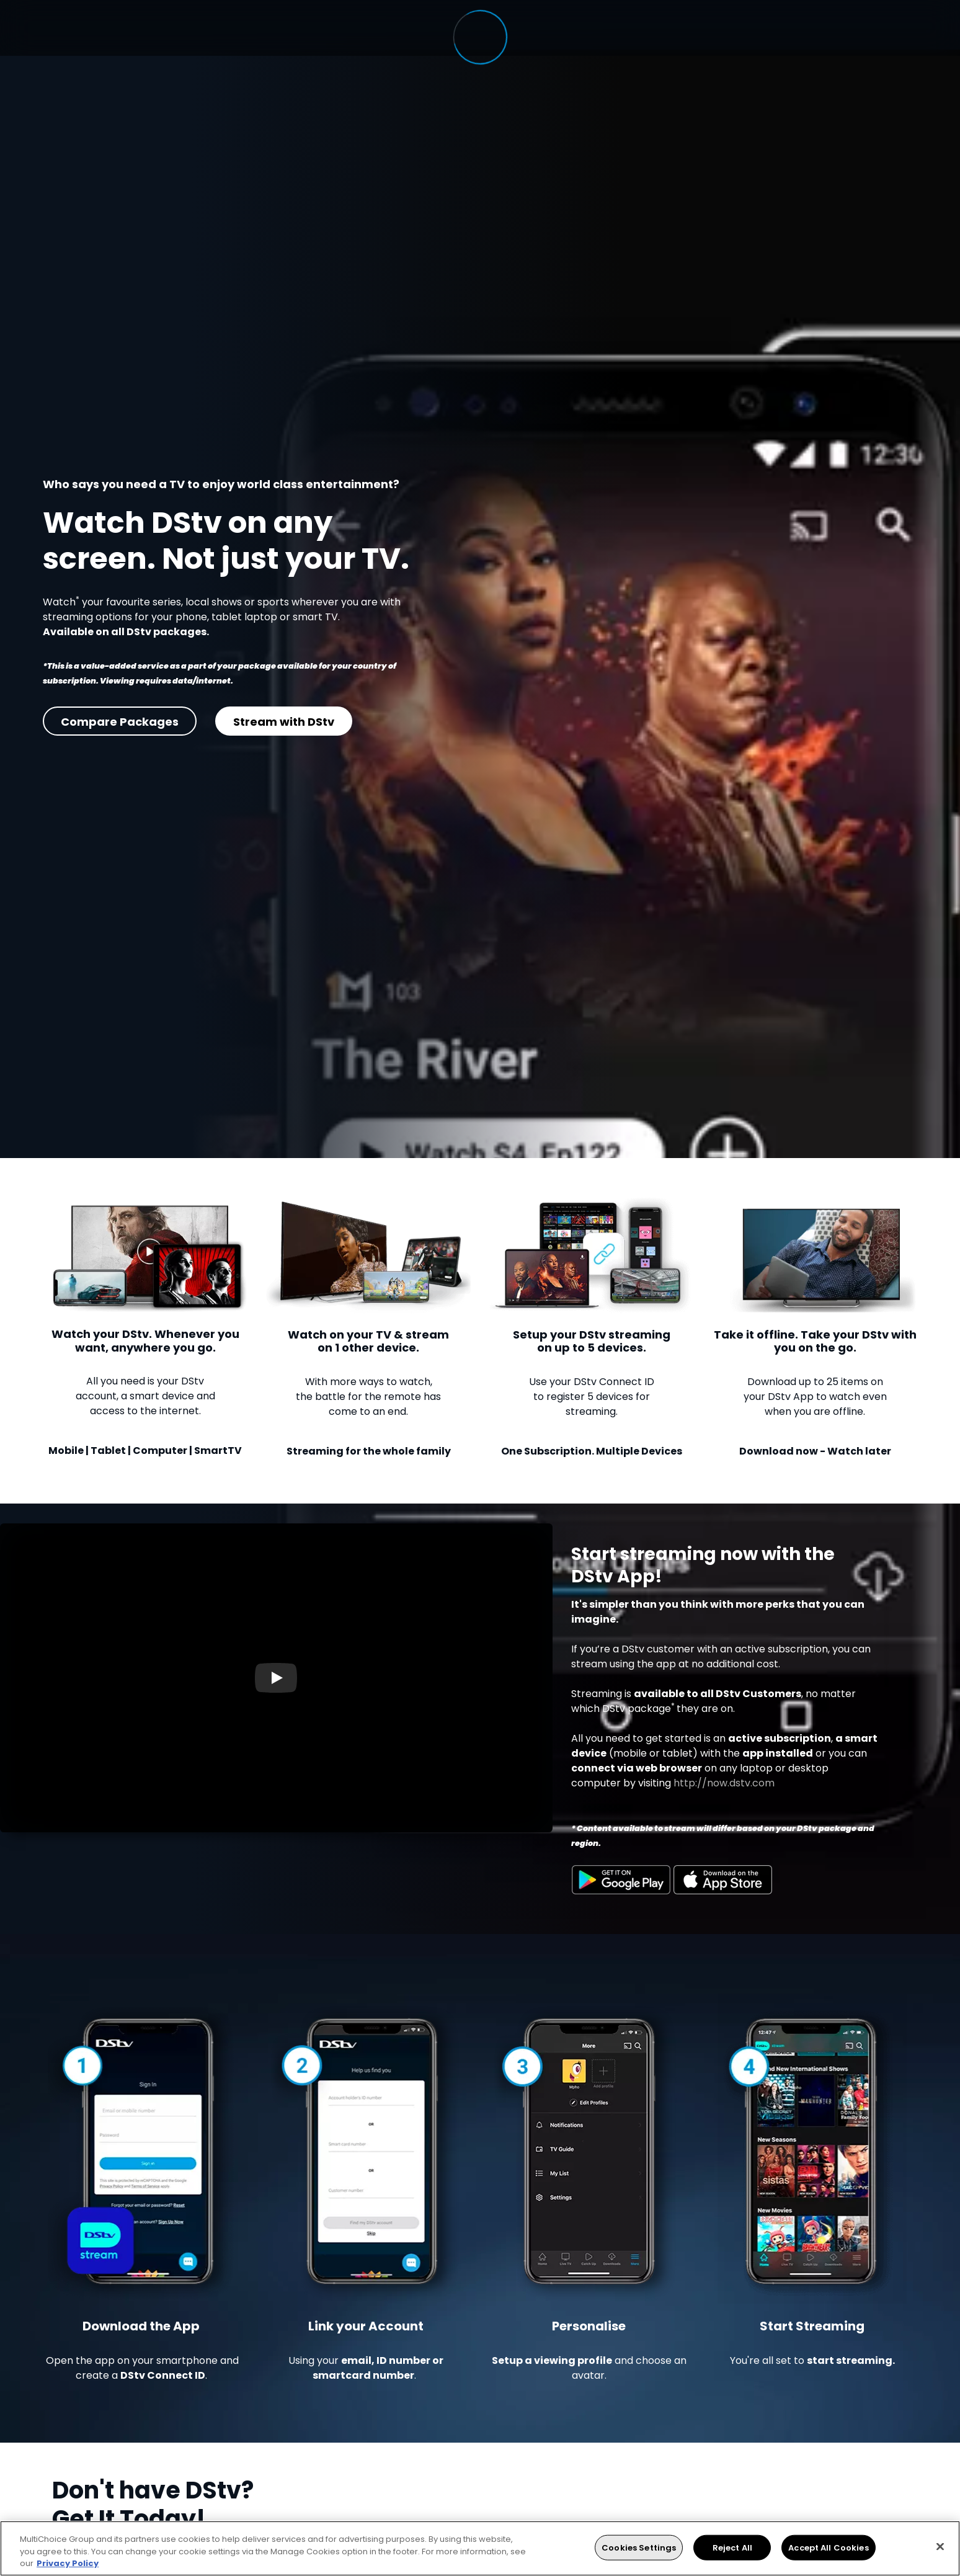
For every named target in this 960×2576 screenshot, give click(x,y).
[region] (480, 2548)
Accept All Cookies (828, 2547)
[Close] (940, 2546)
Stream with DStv (284, 721)
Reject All (732, 2547)
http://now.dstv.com (724, 1783)
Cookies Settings (639, 2547)
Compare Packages (120, 721)
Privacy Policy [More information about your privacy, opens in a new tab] (68, 2563)
